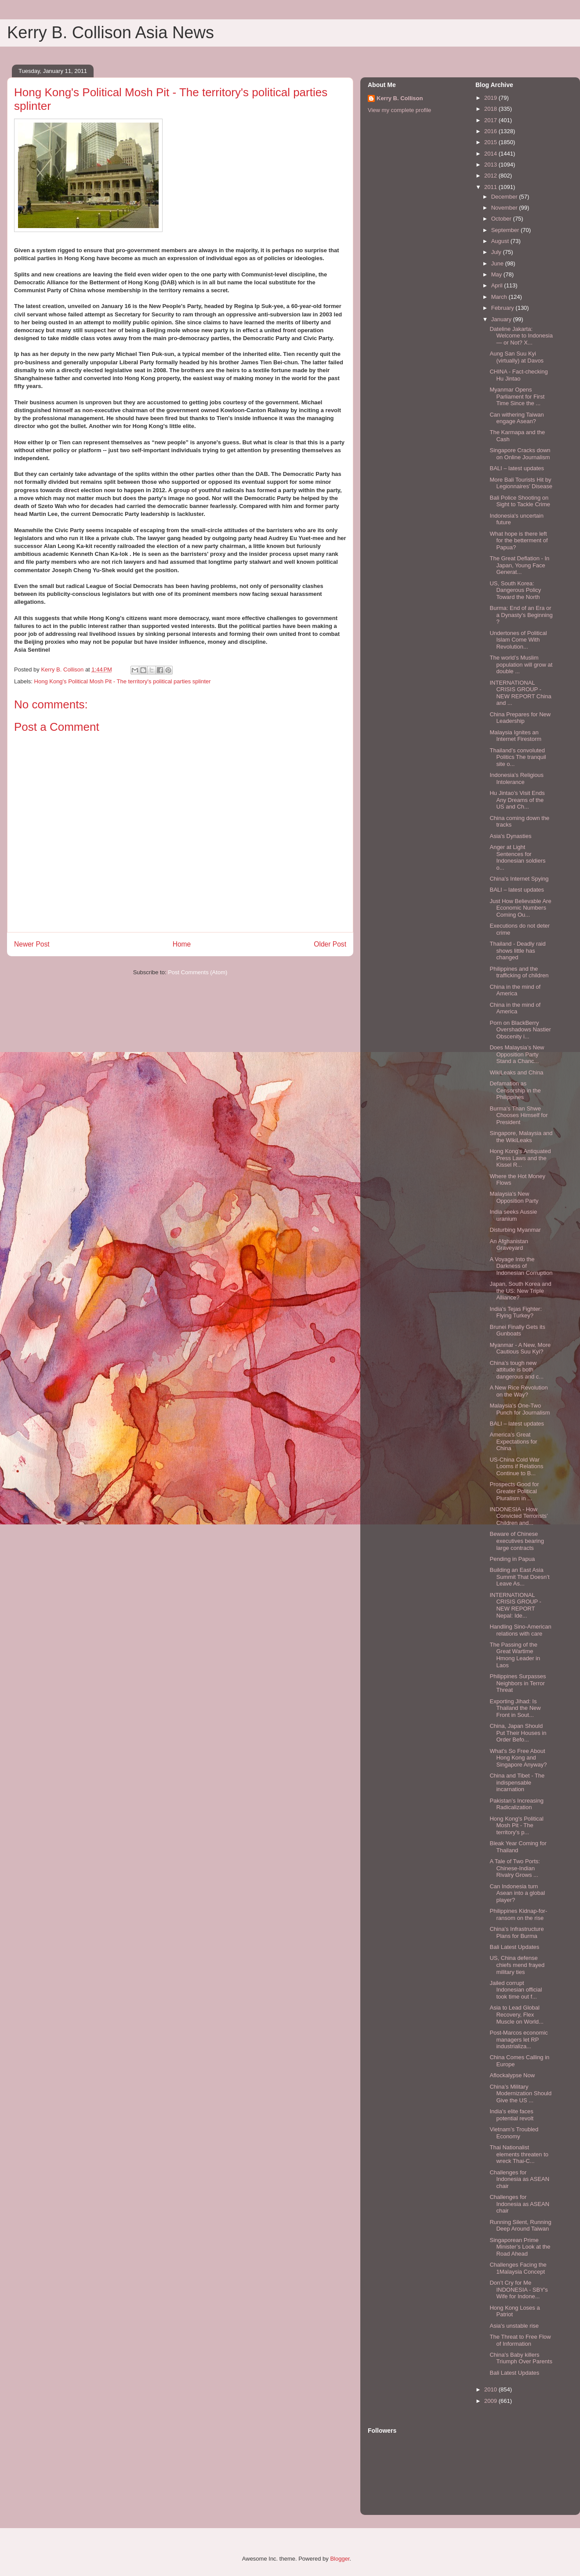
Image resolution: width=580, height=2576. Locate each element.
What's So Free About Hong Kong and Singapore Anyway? (518, 1758)
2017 (491, 120)
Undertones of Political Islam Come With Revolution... (518, 640)
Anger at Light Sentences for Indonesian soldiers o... (517, 857)
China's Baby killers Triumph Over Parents (520, 2358)
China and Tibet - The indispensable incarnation (516, 1782)
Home (182, 944)
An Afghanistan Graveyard (508, 1245)
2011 (491, 187)
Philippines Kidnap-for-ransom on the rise (518, 1914)
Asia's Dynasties (510, 836)
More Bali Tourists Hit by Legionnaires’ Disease (520, 483)
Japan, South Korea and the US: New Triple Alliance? (520, 1291)
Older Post (330, 944)
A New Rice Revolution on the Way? (518, 1391)
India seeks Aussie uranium (513, 1215)
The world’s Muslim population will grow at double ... (520, 664)
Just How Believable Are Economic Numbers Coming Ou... (520, 908)
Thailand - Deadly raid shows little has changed (517, 950)
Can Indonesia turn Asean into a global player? (517, 1893)
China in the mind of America (514, 990)
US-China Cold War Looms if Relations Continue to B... (516, 1466)
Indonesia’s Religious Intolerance (516, 778)
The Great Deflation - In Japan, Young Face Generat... (519, 565)
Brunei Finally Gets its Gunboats (517, 1330)
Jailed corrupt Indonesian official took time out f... (515, 1990)
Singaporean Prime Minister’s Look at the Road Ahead (519, 2247)
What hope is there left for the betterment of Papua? (518, 540)
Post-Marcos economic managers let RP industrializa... (518, 2039)
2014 (491, 153)
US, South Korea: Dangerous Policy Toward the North (515, 590)
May (497, 274)
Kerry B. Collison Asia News (110, 32)
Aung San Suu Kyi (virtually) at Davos (516, 357)
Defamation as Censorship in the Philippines (514, 1090)
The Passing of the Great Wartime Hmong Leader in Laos (514, 1655)
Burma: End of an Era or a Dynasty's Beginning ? (520, 615)
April (497, 285)
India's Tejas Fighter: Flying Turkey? (515, 1312)
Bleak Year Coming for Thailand (517, 1847)
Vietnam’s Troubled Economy (513, 2133)
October (502, 218)
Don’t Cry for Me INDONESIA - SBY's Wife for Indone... (518, 2289)
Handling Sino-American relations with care (520, 1630)
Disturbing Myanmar (514, 1229)
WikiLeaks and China (516, 1072)
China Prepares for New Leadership (520, 718)
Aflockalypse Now (512, 2075)
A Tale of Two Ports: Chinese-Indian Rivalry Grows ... (514, 1868)
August (501, 241)
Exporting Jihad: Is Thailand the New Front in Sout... (514, 1708)
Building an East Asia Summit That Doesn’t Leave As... (519, 1577)
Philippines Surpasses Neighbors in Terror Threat (517, 1683)
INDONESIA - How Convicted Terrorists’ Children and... (518, 1516)
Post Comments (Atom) (197, 972)
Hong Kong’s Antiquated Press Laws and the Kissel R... (520, 1158)
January (502, 319)
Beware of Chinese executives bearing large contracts (516, 1541)
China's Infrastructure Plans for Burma (516, 1932)
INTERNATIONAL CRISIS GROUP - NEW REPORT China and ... (520, 693)
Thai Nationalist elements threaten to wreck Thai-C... (518, 2154)
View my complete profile (399, 110)
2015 (491, 142)
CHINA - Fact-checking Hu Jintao (518, 375)
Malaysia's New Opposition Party (513, 1197)
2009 (491, 2401)
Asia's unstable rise (514, 2325)
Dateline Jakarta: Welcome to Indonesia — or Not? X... (520, 336)
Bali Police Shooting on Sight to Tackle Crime (519, 501)
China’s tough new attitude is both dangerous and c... (516, 1370)
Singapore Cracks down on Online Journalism (519, 454)
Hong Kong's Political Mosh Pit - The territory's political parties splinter (122, 681)
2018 (491, 108)
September (506, 230)
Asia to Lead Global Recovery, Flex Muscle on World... (516, 2014)
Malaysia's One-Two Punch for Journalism (519, 1409)
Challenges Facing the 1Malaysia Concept (517, 2268)
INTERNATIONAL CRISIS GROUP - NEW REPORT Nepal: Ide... (515, 1605)
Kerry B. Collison (400, 98)
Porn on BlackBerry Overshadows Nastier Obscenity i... (520, 1030)
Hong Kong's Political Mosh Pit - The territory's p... (516, 1825)
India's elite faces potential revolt (511, 2115)
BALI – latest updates (516, 468)
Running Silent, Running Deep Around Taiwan (520, 2225)
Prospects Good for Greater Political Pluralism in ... (514, 1491)
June (498, 263)
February (503, 308)
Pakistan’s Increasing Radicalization (516, 1804)
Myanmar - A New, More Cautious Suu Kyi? (520, 1348)
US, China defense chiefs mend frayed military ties (516, 1965)
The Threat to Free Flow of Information (520, 2340)
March (500, 297)
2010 (491, 2389)
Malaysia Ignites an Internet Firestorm (515, 736)
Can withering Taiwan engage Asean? (516, 418)
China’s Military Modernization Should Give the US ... (520, 2093)
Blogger (339, 2558)
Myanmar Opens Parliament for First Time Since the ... (516, 396)
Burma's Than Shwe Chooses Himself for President (518, 1115)
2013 (491, 164)
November (505, 207)
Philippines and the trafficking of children (518, 972)
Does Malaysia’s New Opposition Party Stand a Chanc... (516, 1054)
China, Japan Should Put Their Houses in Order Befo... (517, 1733)
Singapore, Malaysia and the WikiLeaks (520, 1136)
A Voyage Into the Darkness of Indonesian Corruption (520, 1266)
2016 (491, 131)
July (497, 252)
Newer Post (32, 944)
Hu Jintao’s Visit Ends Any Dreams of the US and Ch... (516, 800)
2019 (491, 97)
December (505, 196)
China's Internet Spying (518, 878)
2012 (491, 175)
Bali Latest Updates (514, 1947)
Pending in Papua (512, 1559)
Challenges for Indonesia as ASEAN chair (519, 2179)
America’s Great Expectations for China (513, 1441)
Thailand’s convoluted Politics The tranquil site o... (517, 757)
